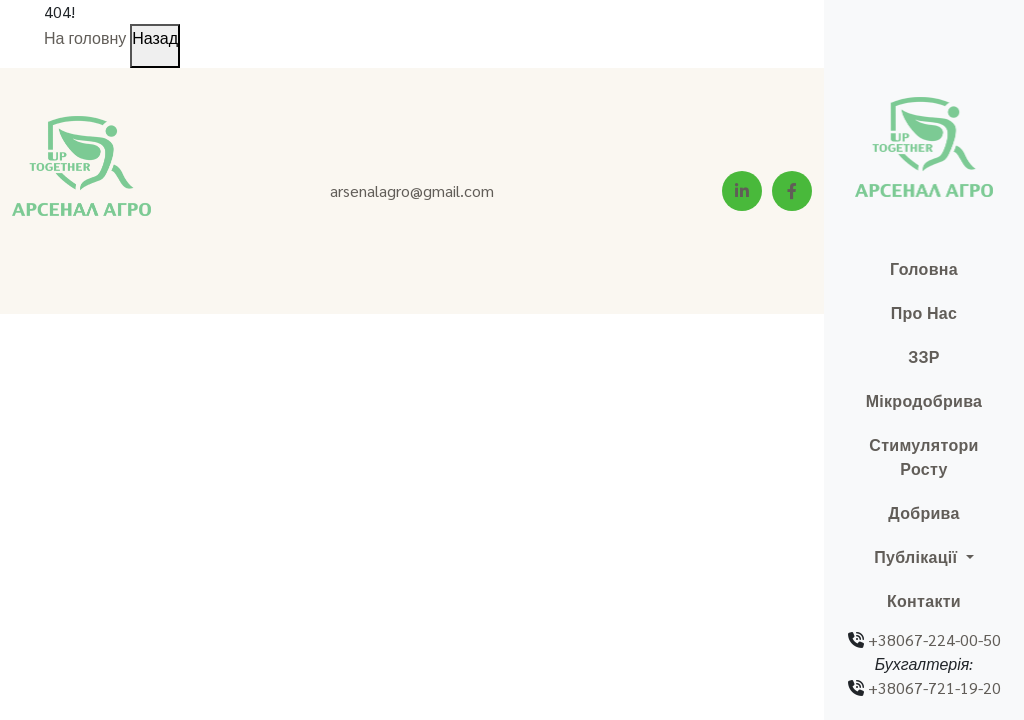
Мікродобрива (924, 400)
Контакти (924, 600)
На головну (85, 37)
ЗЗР (924, 356)
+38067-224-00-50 (934, 639)
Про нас (924, 312)
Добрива (923, 512)
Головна (924, 268)
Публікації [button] (917, 556)
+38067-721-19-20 (934, 687)
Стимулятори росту (923, 456)
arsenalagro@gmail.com (412, 190)
